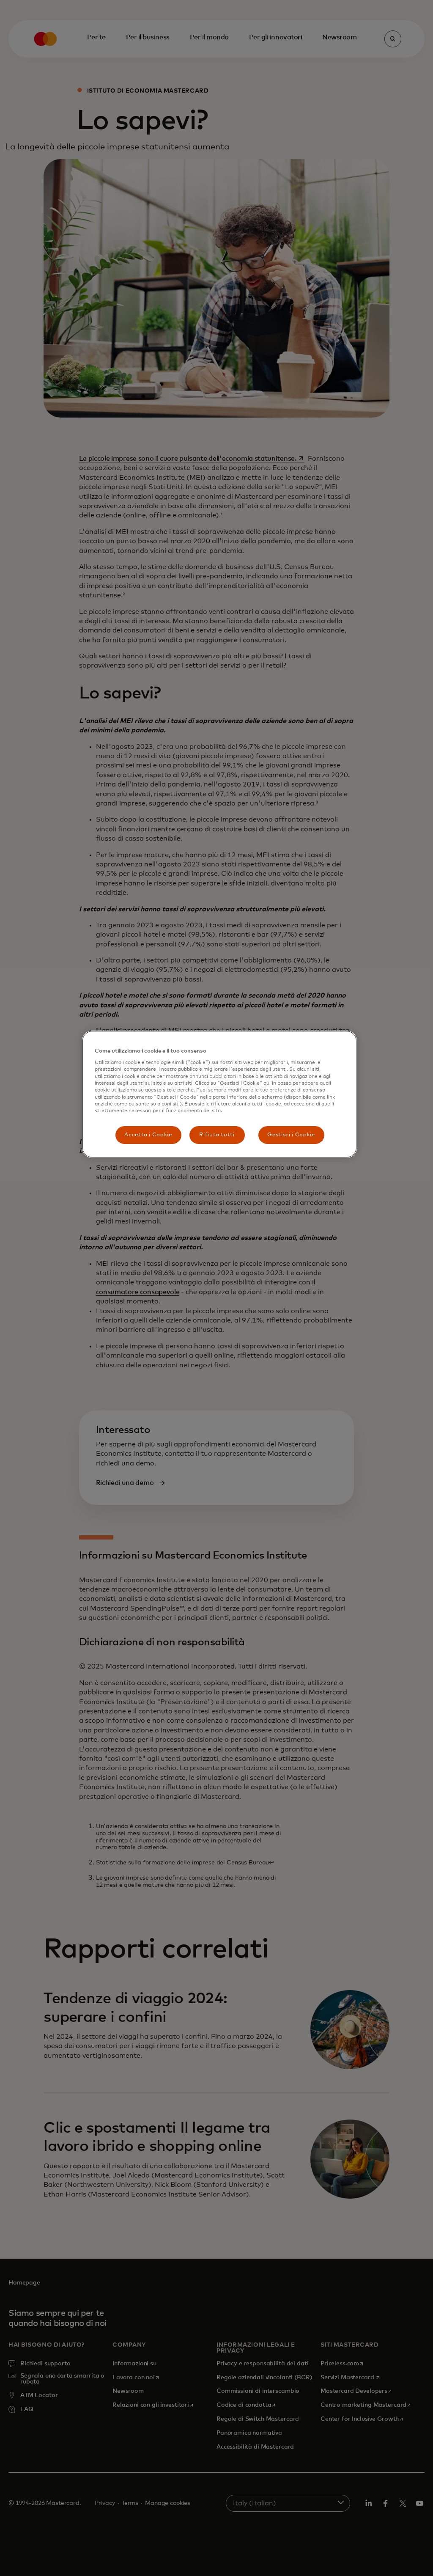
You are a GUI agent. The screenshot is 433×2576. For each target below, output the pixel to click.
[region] (219, 1094)
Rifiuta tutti (216, 1135)
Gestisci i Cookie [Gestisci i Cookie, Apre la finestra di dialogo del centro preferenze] (291, 1135)
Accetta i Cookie (148, 1135)
